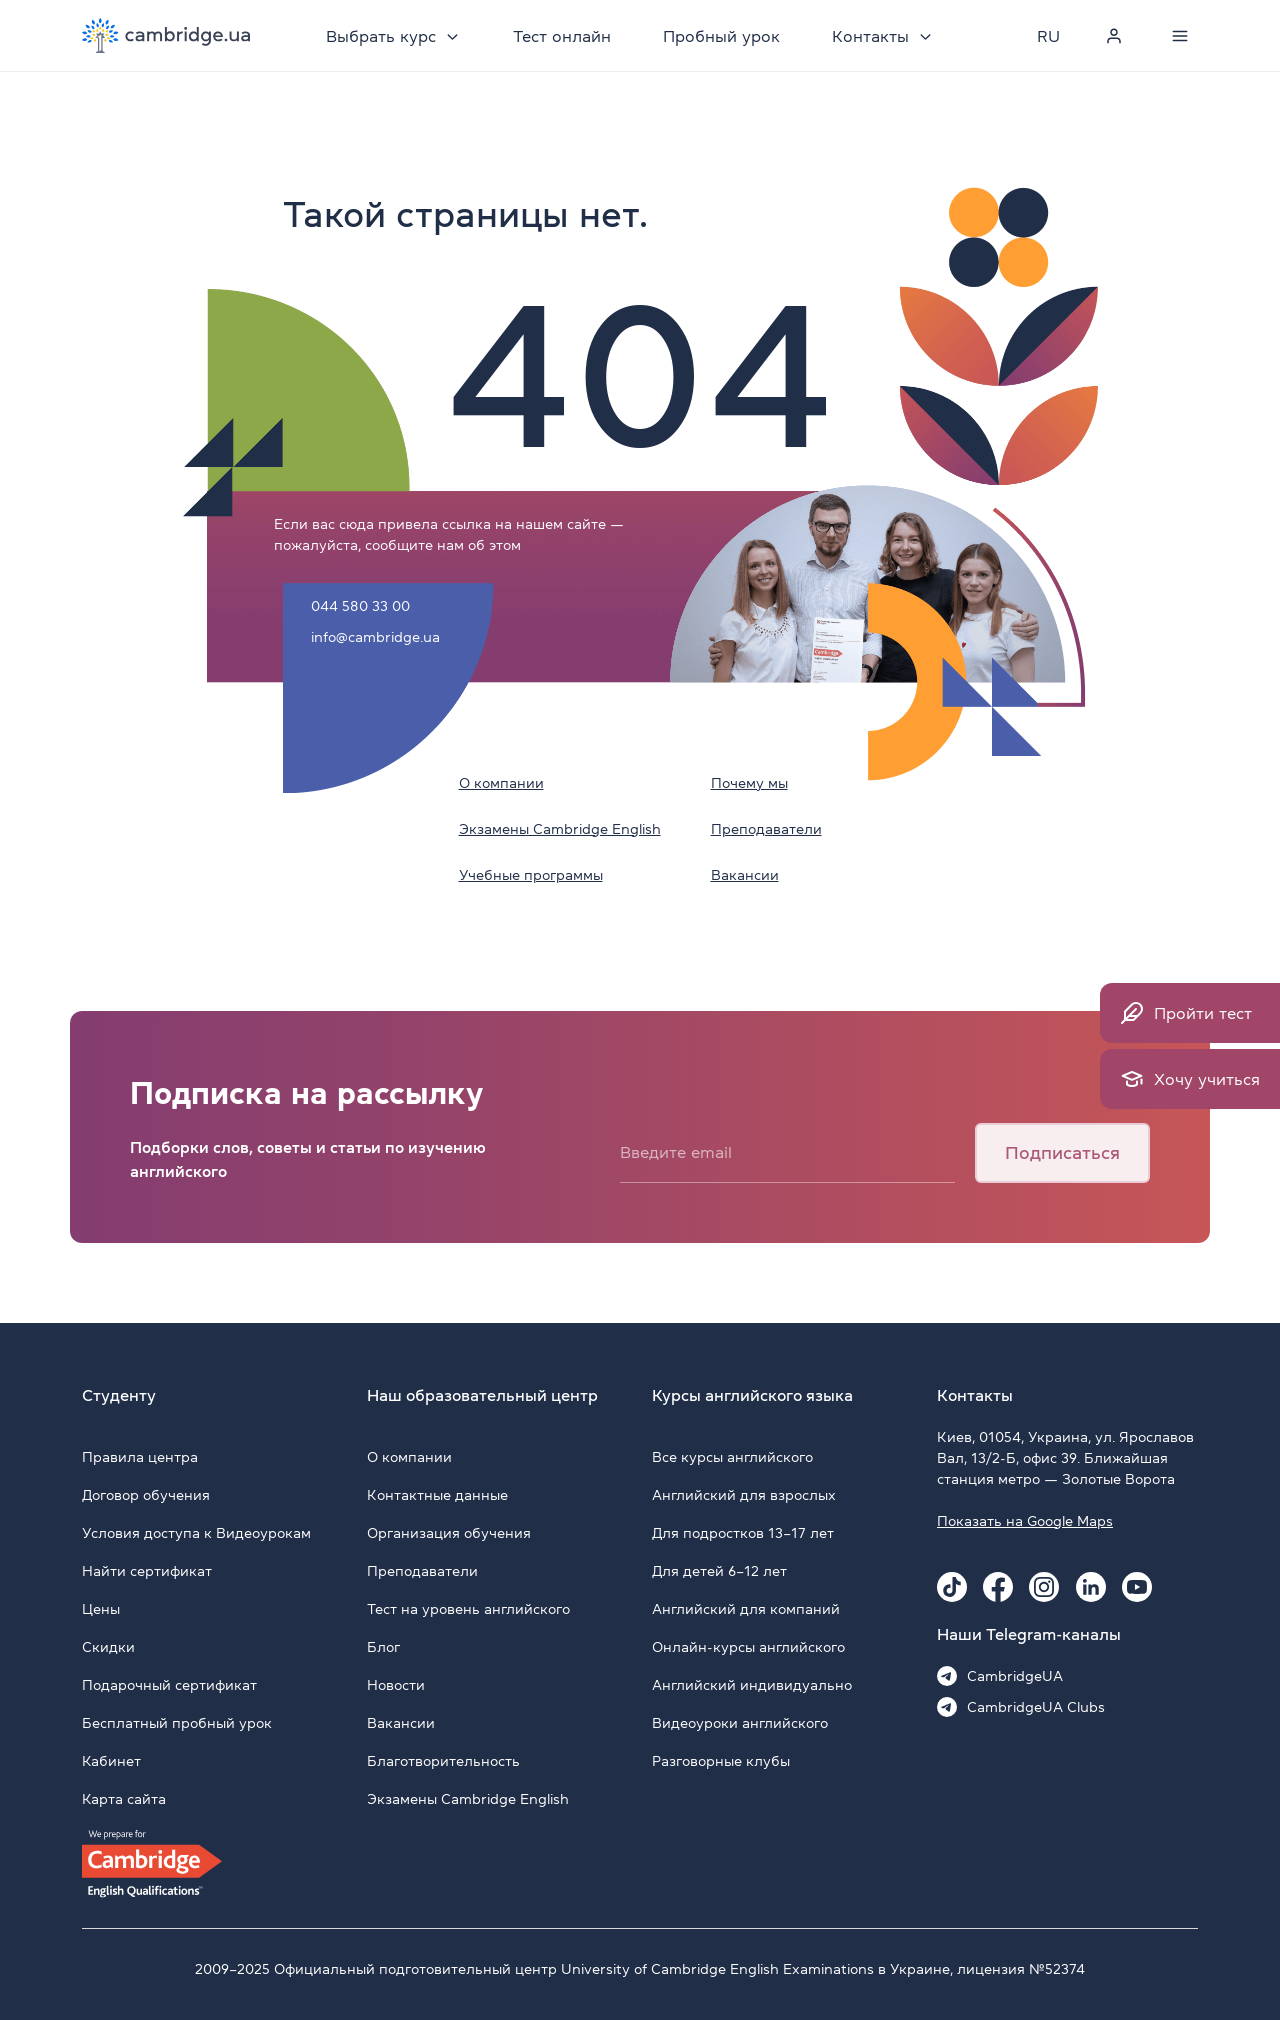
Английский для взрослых (744, 1495)
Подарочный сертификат (169, 1685)
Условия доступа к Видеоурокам (196, 1533)
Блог (383, 1647)
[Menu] (1180, 36)
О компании (501, 783)
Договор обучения (146, 1495)
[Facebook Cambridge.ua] (998, 1587)
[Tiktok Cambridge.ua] (952, 1587)
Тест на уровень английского (468, 1609)
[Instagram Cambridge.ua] (1044, 1587)
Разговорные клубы (721, 1761)
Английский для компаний (746, 1609)
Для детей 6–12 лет (719, 1571)
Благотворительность (443, 1761)
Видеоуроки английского (740, 1723)
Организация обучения (449, 1533)
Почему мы (749, 783)
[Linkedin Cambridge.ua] (1091, 1587)
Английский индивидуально (752, 1685)
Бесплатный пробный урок (177, 1723)
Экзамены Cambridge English (560, 829)
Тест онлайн (562, 36)
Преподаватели (766, 829)
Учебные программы (531, 875)
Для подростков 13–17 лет (743, 1533)
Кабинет (111, 1761)
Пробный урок (721, 36)
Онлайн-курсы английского (748, 1647)
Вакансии (745, 875)
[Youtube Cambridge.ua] (1137, 1587)
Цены (101, 1609)
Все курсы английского (732, 1457)
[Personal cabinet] (1114, 36)
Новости (396, 1685)
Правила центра (140, 1457)
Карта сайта (124, 1799)
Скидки (108, 1647)
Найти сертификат (147, 1571)
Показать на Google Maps (1025, 1521)
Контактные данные (437, 1495)
